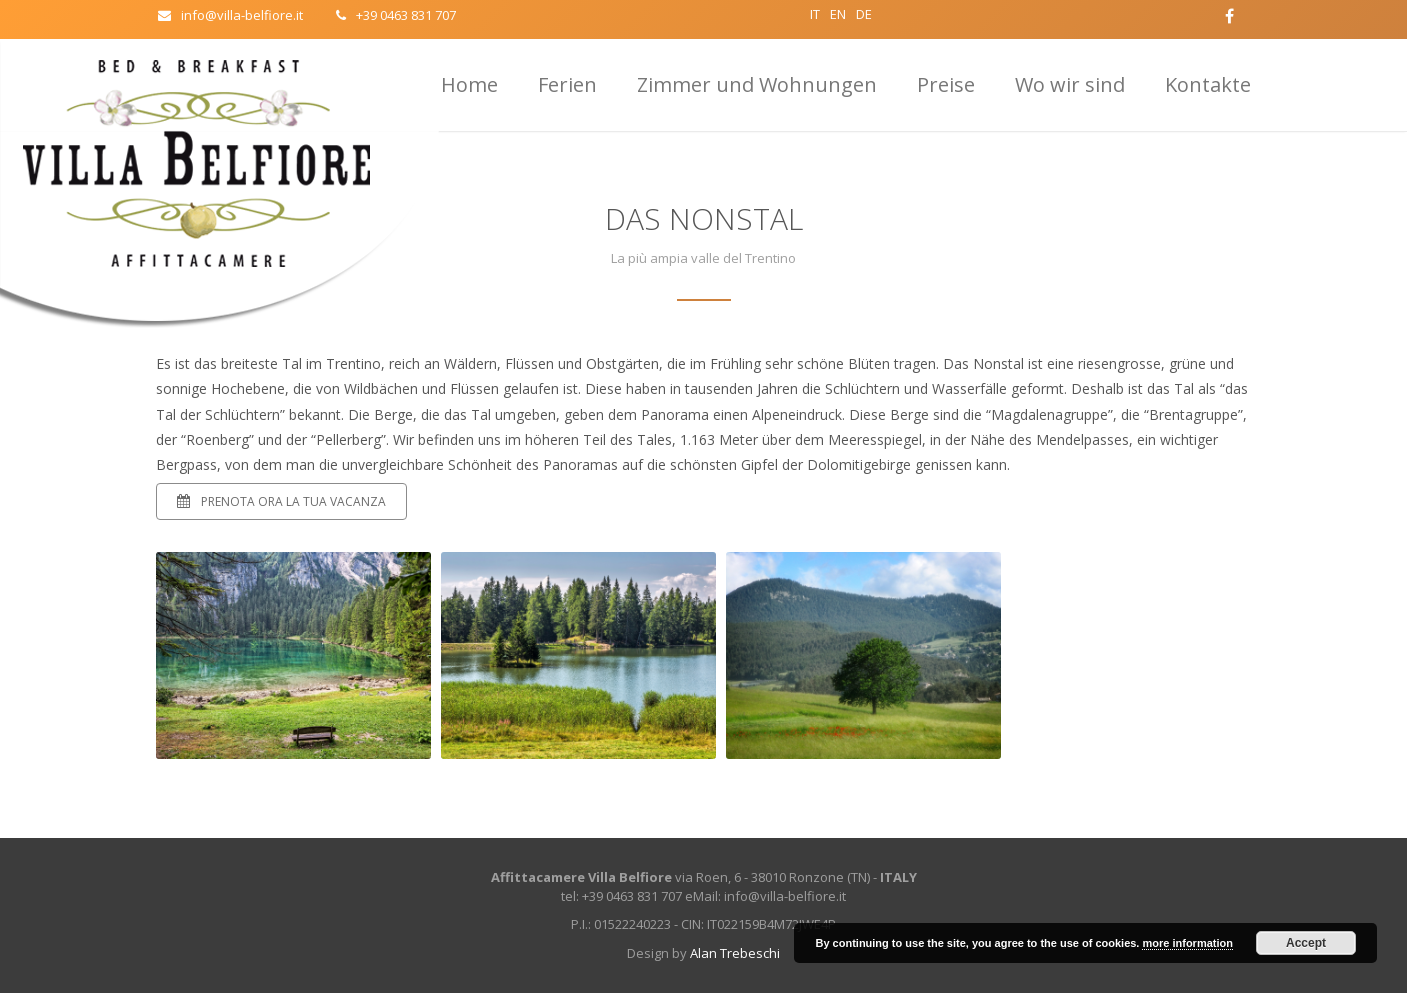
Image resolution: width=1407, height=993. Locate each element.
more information (1187, 943)
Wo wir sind (1070, 84)
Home (469, 84)
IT (815, 14)
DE (864, 14)
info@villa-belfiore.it (230, 15)
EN (838, 14)
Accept (1306, 943)
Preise (946, 84)
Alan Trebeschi (735, 953)
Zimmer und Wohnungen (757, 84)
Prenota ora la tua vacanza (281, 501)
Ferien (567, 84)
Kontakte (1208, 84)
